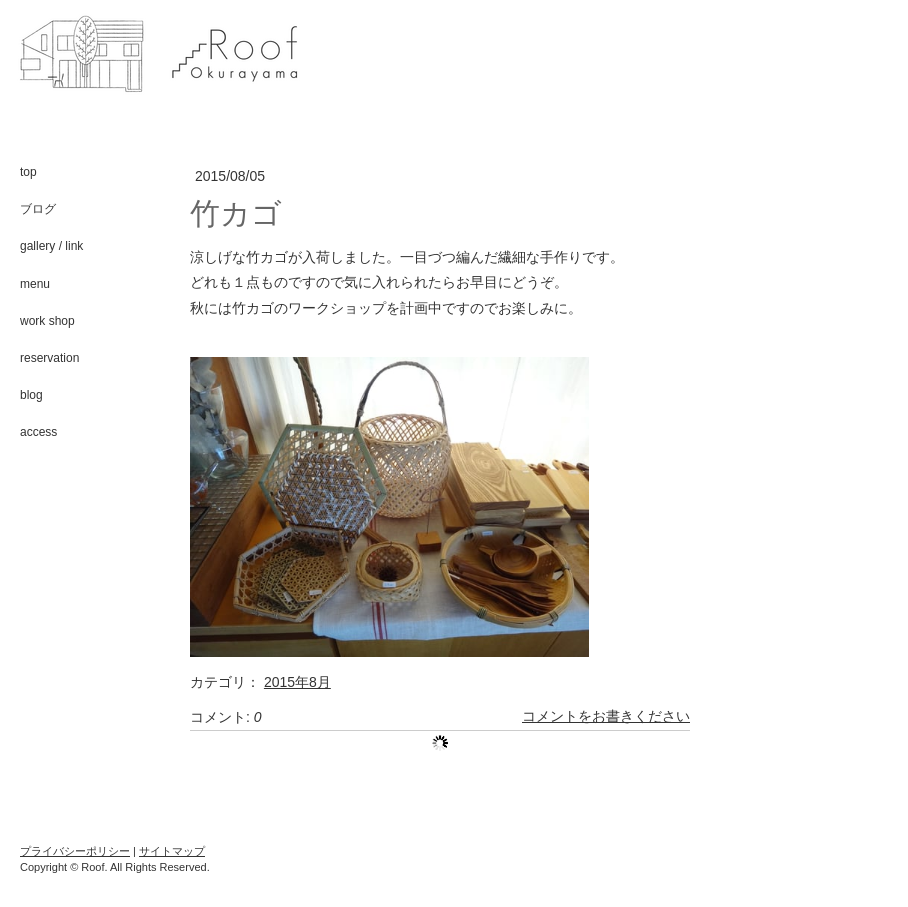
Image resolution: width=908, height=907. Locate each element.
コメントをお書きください (606, 717)
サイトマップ (172, 851)
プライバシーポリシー (75, 851)
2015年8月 (297, 682)
